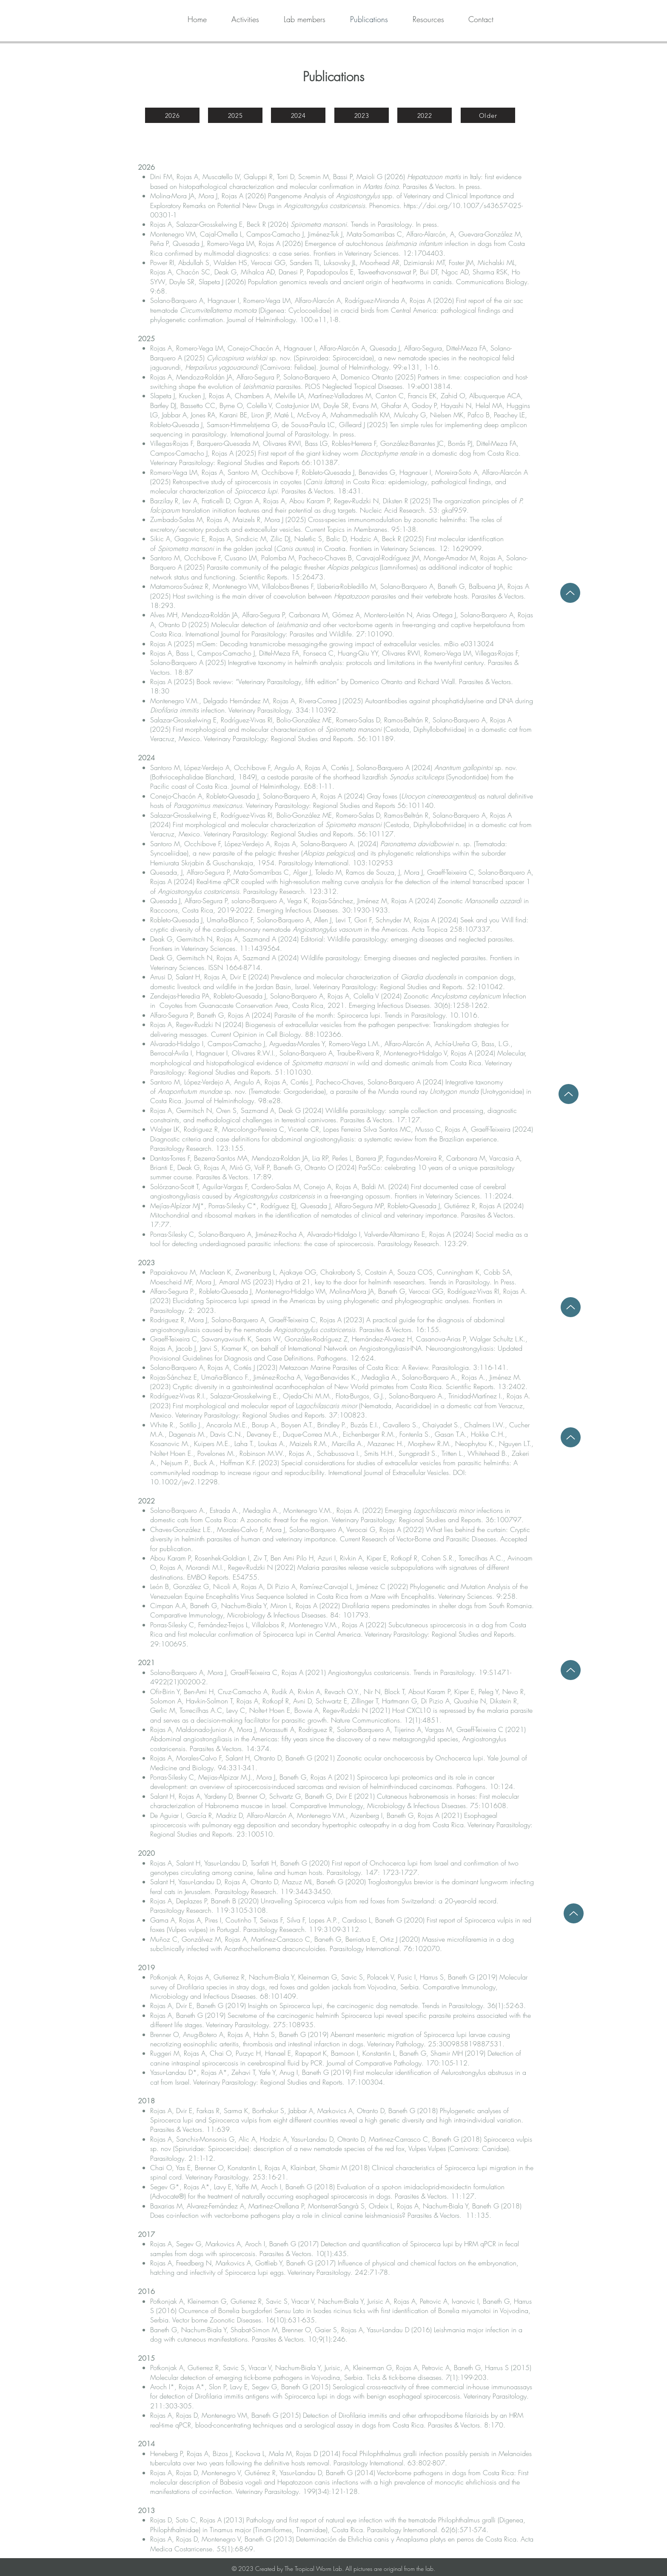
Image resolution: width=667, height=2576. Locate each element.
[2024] (298, 115)
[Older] (488, 115)
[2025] (235, 115)
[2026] (172, 115)
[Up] (571, 1307)
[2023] (361, 115)
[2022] (424, 115)
